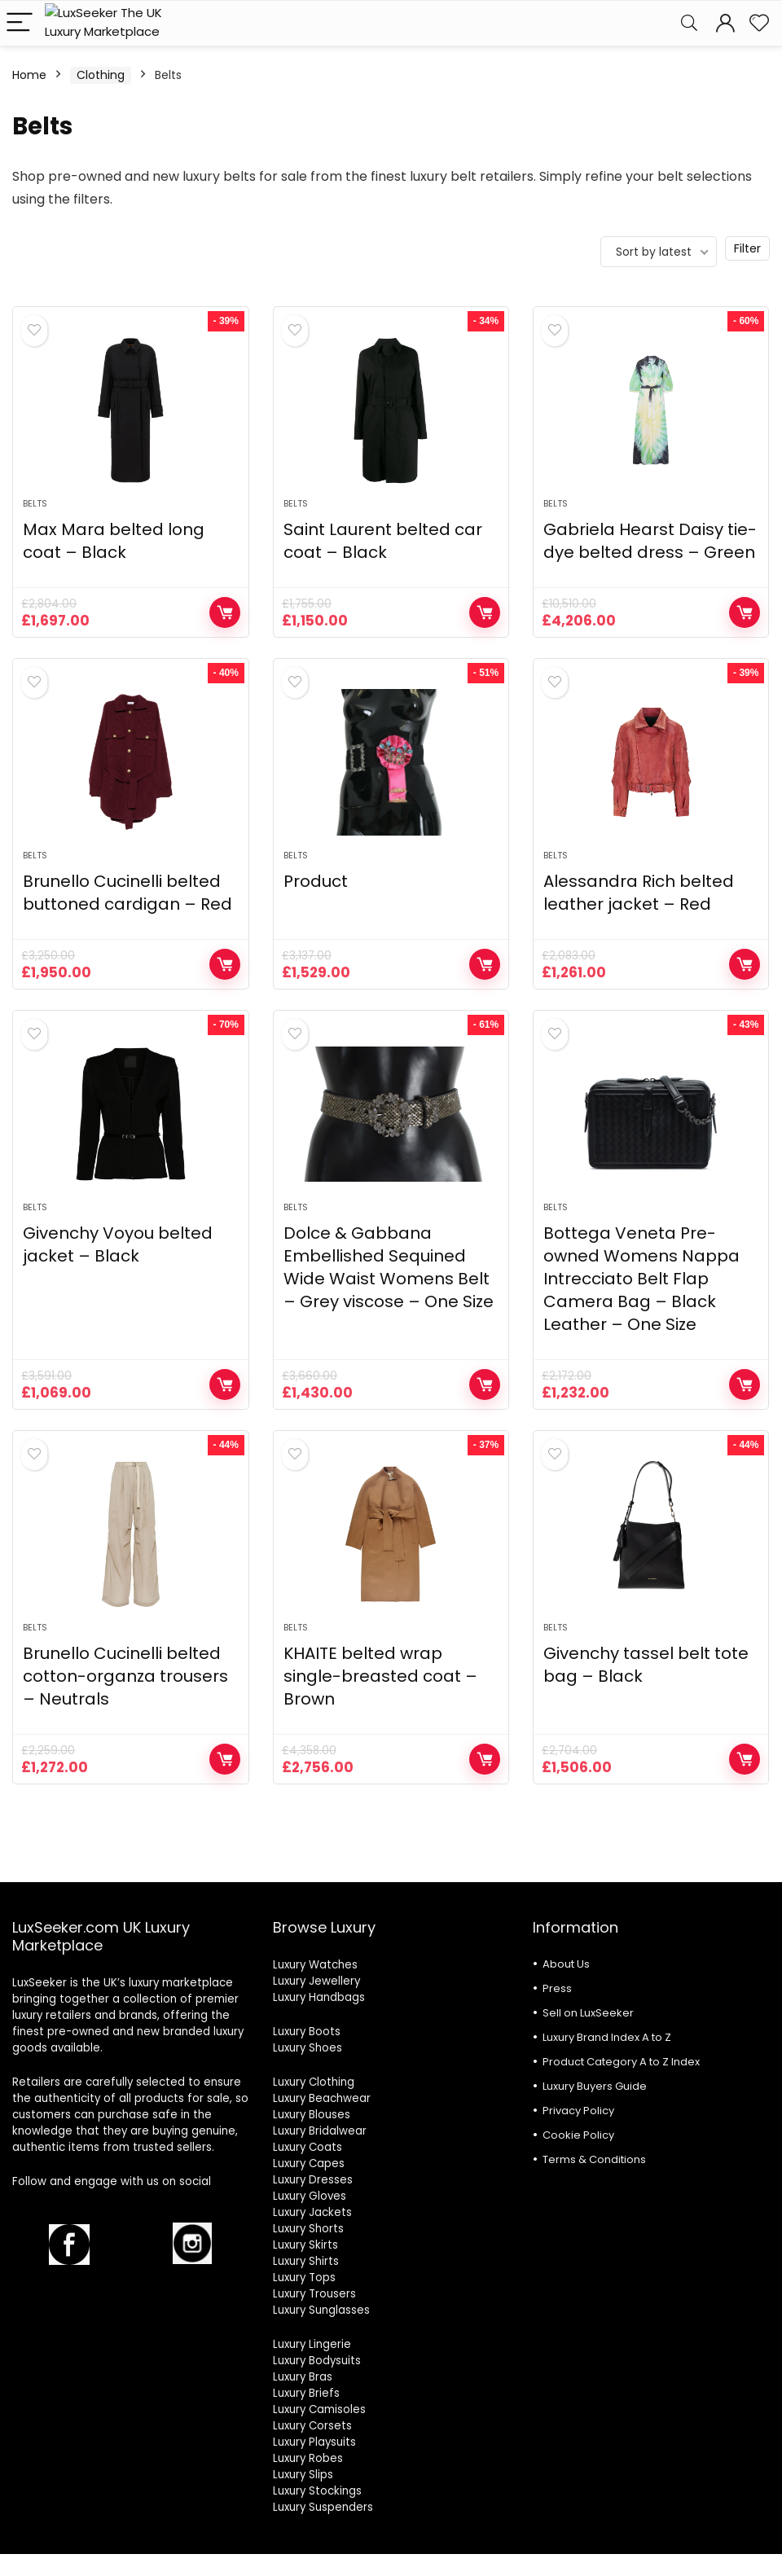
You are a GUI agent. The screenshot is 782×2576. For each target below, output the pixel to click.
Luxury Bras (302, 2377)
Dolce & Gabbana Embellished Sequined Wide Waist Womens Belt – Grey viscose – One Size (388, 1267)
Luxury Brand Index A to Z (607, 2037)
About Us (566, 1964)
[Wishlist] (759, 23)
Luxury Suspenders (323, 2507)
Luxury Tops (304, 2277)
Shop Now (225, 612)
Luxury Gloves (309, 2196)
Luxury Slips (303, 2474)
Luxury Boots (306, 2031)
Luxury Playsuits (314, 2442)
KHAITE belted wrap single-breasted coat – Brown (380, 1676)
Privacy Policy (578, 2110)
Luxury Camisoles (319, 2409)
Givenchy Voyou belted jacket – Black (118, 1244)
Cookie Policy (578, 2135)
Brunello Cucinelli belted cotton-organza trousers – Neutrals (125, 1676)
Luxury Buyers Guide (595, 2086)
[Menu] (19, 23)
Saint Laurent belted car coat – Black (382, 541)
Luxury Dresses (313, 2180)
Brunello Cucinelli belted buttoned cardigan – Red (127, 892)
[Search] (689, 23)
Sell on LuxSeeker (588, 2013)
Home (29, 75)
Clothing (101, 75)
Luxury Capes (309, 2163)
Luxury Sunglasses (321, 2310)
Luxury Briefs (306, 2393)
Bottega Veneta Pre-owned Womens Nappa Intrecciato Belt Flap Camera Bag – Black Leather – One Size (641, 1279)
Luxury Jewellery (316, 1981)
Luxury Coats (307, 2147)
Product (315, 881)
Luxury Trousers (314, 2294)
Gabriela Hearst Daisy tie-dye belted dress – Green (650, 541)
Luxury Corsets (312, 2425)
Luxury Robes (308, 2458)
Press (557, 1988)
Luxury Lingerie (312, 2344)
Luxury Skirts (305, 2245)
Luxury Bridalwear (320, 2131)
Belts (35, 503)
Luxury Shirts (306, 2261)
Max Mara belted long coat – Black (113, 541)
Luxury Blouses (311, 2114)
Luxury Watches (315, 1965)
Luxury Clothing (313, 2082)
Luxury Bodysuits (317, 2360)
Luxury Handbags (319, 1997)
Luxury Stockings (317, 2491)
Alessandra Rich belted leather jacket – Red (638, 892)
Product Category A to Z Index (621, 2061)
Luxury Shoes (307, 2048)
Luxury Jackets (312, 2212)
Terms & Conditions (594, 2159)
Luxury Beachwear (322, 2098)
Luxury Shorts (308, 2228)
